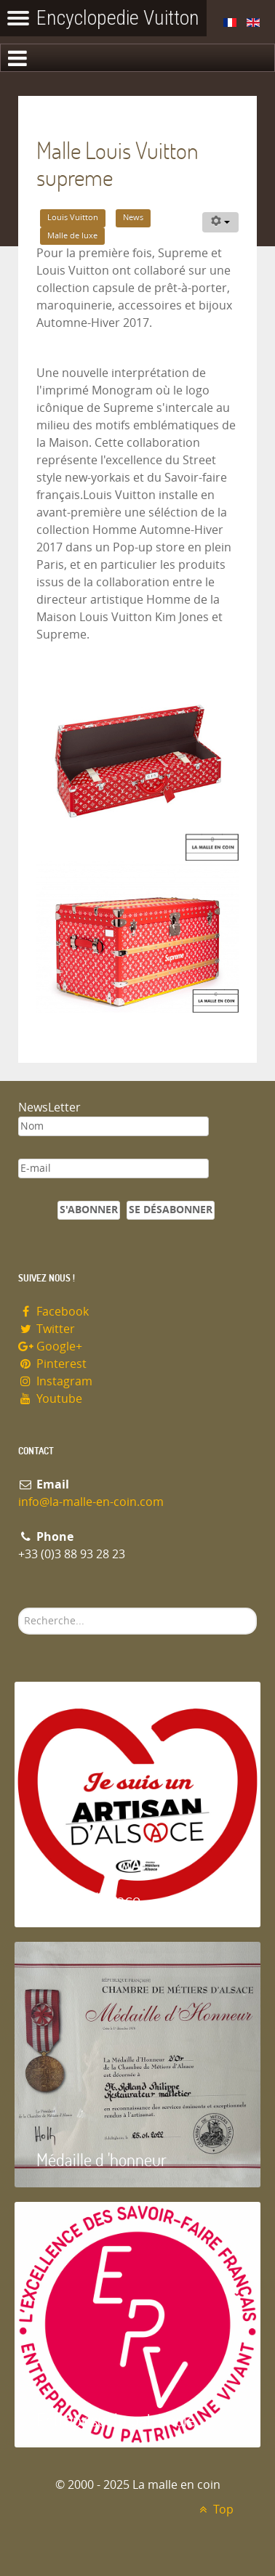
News (133, 217)
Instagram (55, 1381)
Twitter (46, 1329)
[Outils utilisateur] (220, 222)
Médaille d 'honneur (101, 2159)
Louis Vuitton (72, 217)
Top (214, 2509)
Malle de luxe (72, 235)
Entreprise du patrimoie (115, 2419)
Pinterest (52, 1364)
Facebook (53, 1312)
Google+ (50, 1346)
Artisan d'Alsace (88, 1899)
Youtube (50, 1399)
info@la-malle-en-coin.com (91, 1502)
